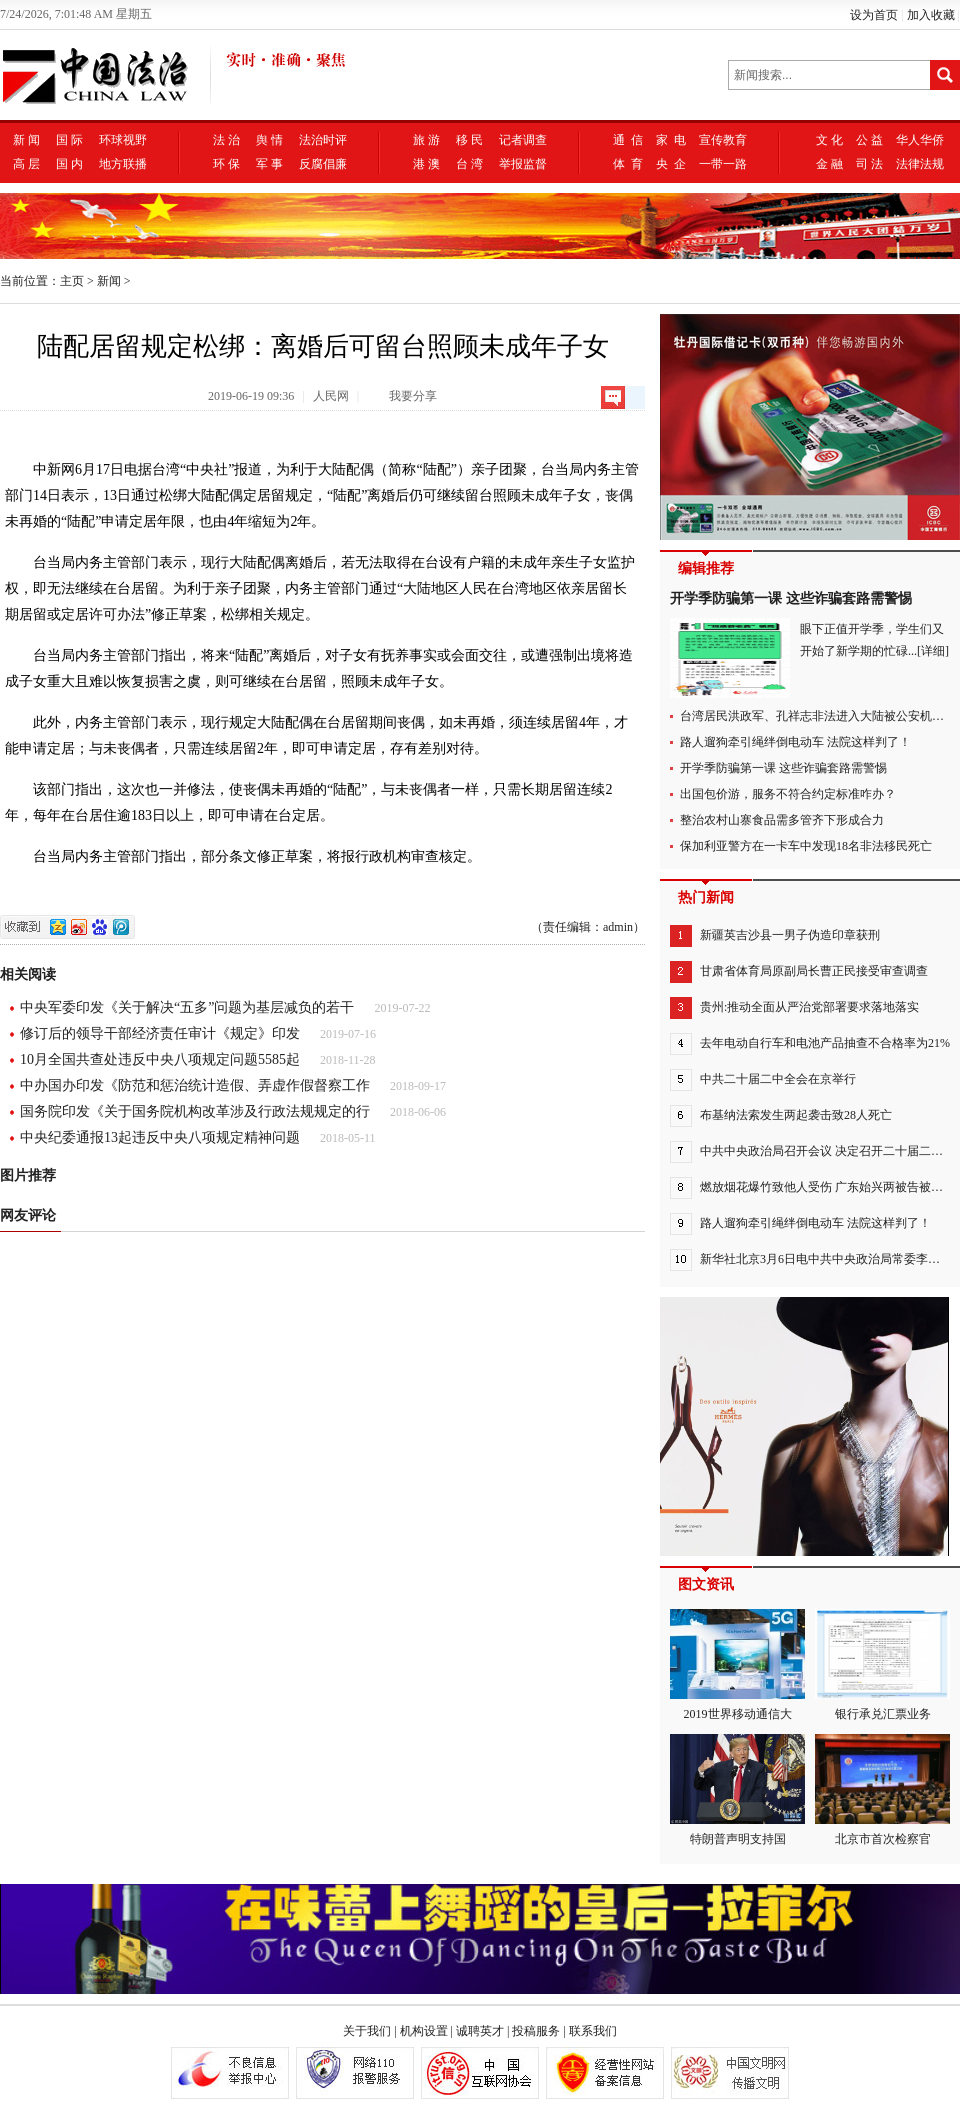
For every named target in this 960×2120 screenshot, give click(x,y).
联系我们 (593, 2031)
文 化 (829, 140)
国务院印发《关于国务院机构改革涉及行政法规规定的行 (195, 1111)
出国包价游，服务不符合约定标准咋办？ (788, 794)
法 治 (226, 140)
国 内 (69, 164)
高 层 (26, 164)
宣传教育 (723, 140)
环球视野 (123, 140)
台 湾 (469, 164)
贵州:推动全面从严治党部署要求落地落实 (809, 1007)
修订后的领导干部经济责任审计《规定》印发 (160, 1033)
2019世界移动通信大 (737, 1665)
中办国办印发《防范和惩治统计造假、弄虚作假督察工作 (195, 1085)
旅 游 (426, 140)
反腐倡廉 (323, 164)
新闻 (109, 281)
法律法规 (920, 164)
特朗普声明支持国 (737, 1790)
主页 (72, 281)
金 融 (829, 164)
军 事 (269, 164)
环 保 (226, 164)
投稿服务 (536, 2031)
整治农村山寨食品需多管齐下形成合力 (782, 820)
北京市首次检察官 (882, 1790)
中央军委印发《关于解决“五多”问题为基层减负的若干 (187, 1007)
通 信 (628, 140)
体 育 (628, 164)
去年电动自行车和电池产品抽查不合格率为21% (825, 1043)
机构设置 (424, 2031)
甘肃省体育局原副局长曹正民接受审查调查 (814, 971)
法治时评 (323, 140)
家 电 (671, 140)
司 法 (869, 164)
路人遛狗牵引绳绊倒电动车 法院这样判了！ (795, 742)
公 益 (869, 140)
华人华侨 (920, 140)
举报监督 (523, 164)
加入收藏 (931, 15)
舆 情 (269, 140)
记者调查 (523, 140)
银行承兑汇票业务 (882, 1665)
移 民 (469, 140)
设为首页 (874, 15)
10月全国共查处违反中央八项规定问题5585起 (160, 1059)
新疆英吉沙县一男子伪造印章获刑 (790, 935)
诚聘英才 (480, 2031)
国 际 (69, 140)
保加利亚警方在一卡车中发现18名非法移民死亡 (806, 846)
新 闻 (26, 140)
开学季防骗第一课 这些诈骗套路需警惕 (791, 598)
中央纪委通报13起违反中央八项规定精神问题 (160, 1137)
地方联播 (123, 164)
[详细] (933, 651)
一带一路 (723, 164)
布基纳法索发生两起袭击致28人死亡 (796, 1115)
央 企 (671, 164)
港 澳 (426, 164)
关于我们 (367, 2031)
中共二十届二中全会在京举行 (778, 1079)
